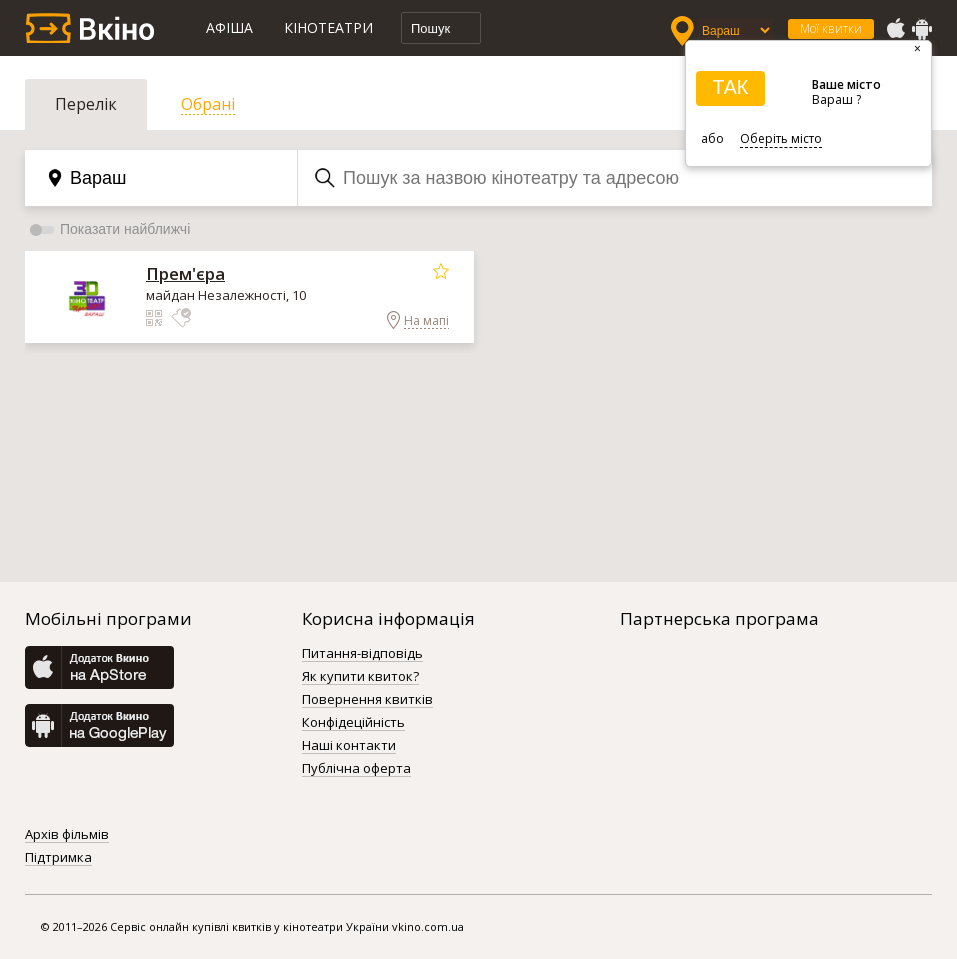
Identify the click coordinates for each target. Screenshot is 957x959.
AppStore (895, 29)
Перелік (86, 104)
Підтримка (58, 858)
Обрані (208, 104)
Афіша (229, 27)
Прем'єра (185, 273)
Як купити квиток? (360, 677)
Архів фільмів (67, 835)
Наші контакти (349, 746)
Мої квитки (831, 28)
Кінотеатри (328, 27)
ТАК (730, 87)
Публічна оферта (356, 769)
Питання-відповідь (362, 654)
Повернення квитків (367, 700)
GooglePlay (922, 29)
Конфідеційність (353, 723)
